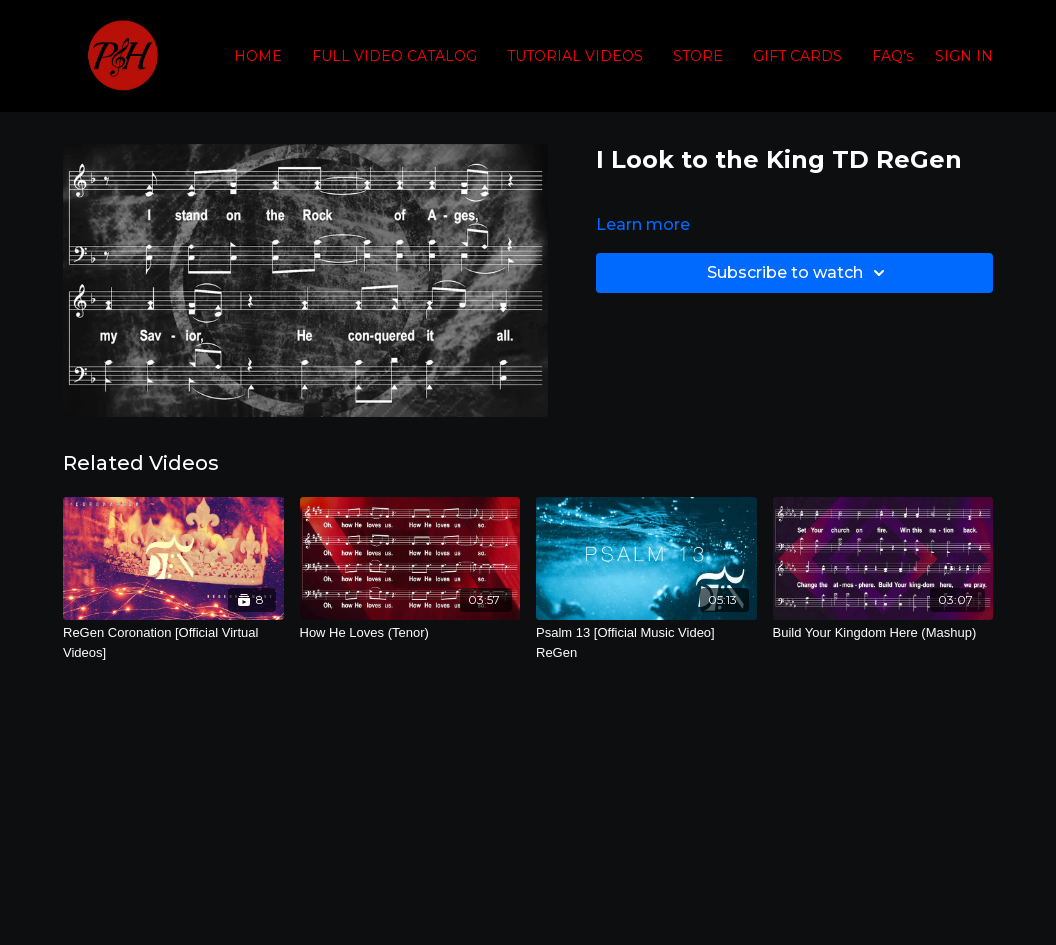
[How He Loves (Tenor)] (410, 633)
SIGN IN (964, 56)
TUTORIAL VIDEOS (575, 56)
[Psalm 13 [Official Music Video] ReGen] (646, 642)
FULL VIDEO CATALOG (394, 56)
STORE (698, 56)
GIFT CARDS (797, 56)
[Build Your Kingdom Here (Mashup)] (883, 633)
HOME (258, 56)
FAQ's (892, 56)
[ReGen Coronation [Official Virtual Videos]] (173, 642)
